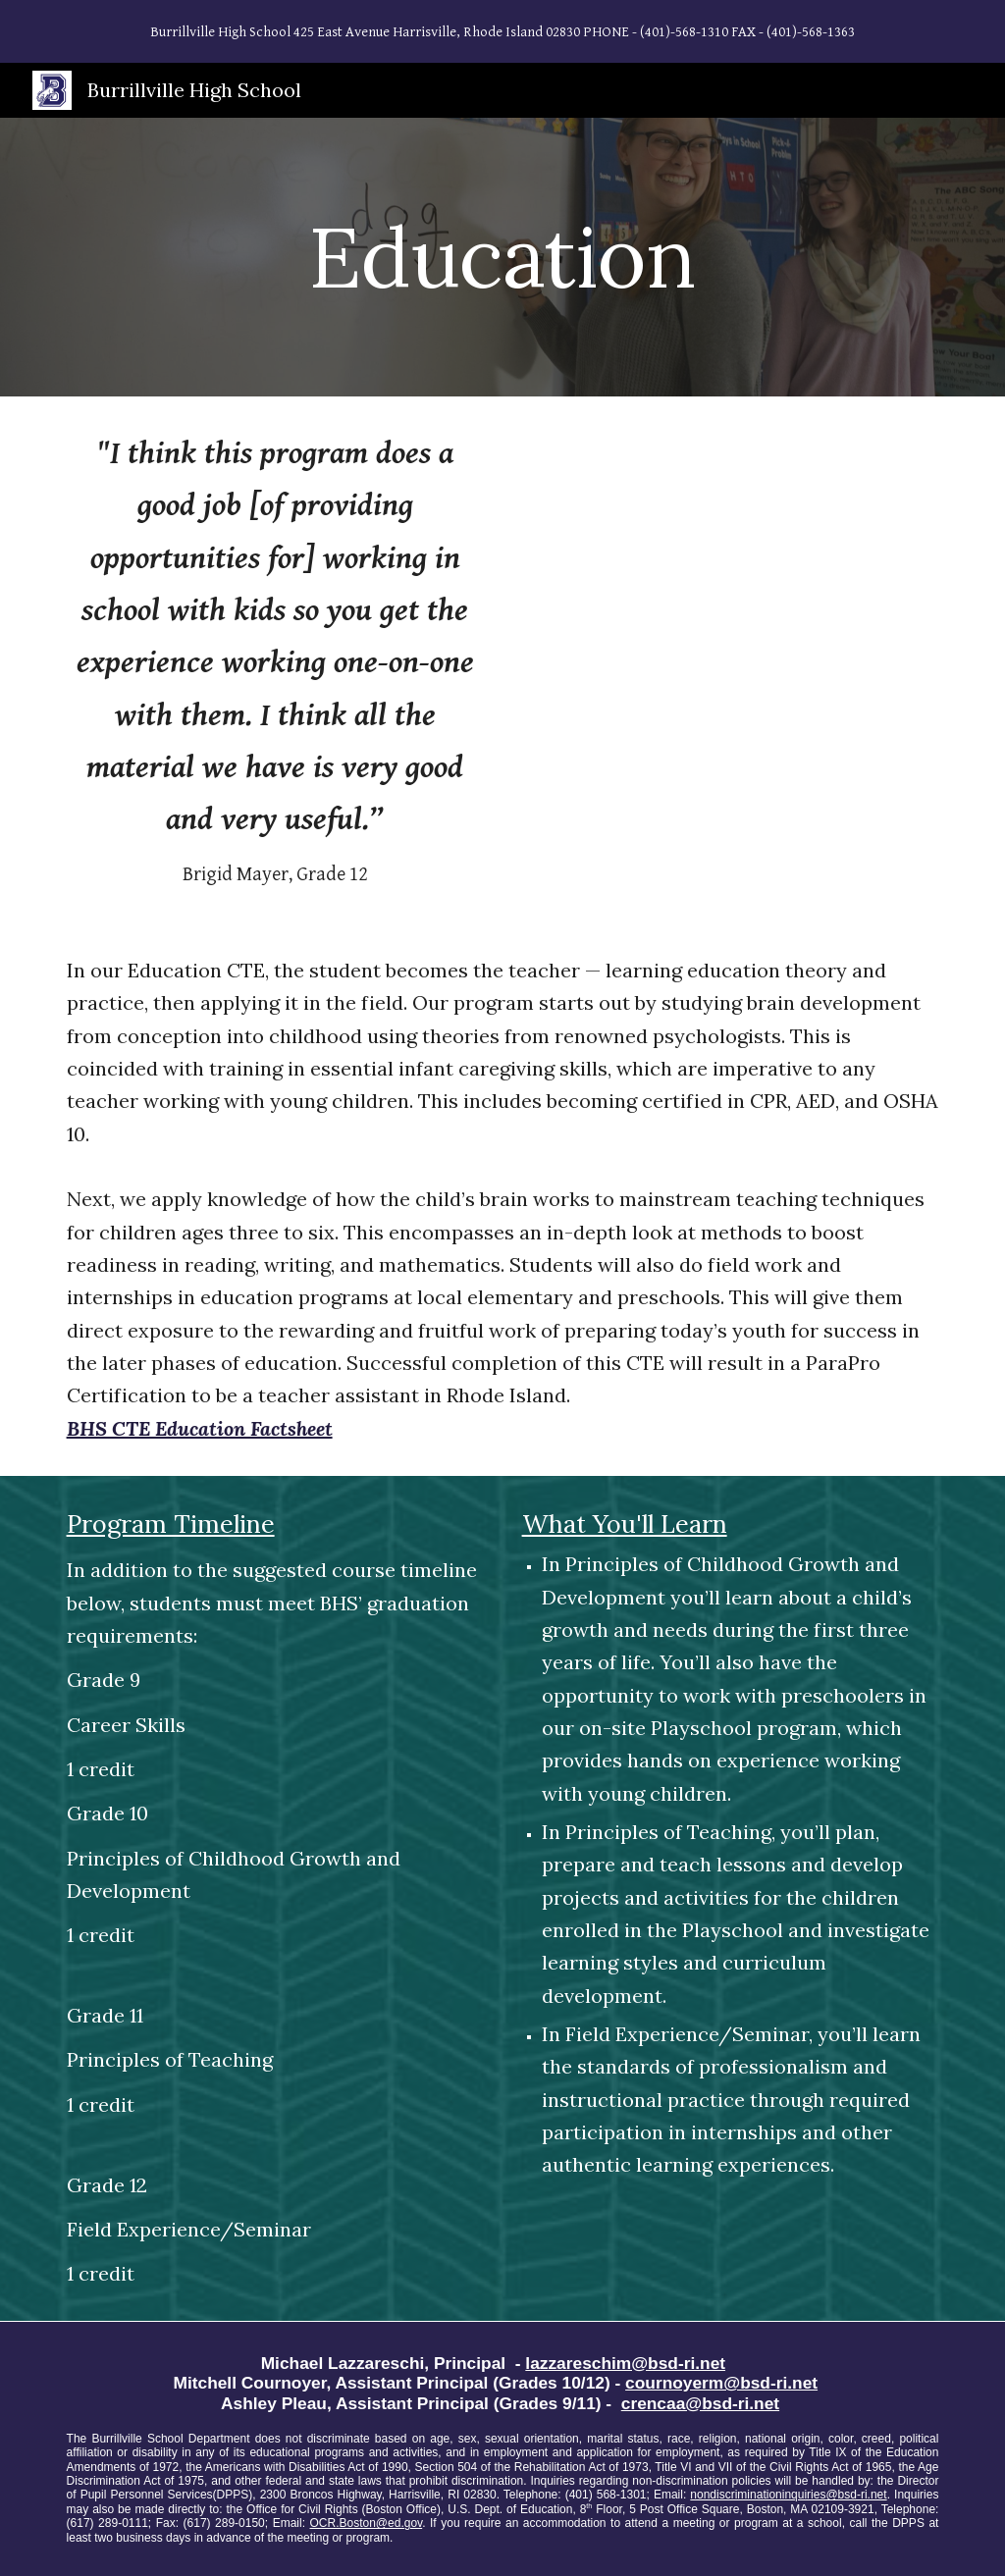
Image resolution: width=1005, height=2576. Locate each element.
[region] (502, 31)
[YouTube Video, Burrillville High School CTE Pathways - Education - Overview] (730, 566)
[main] (502, 256)
